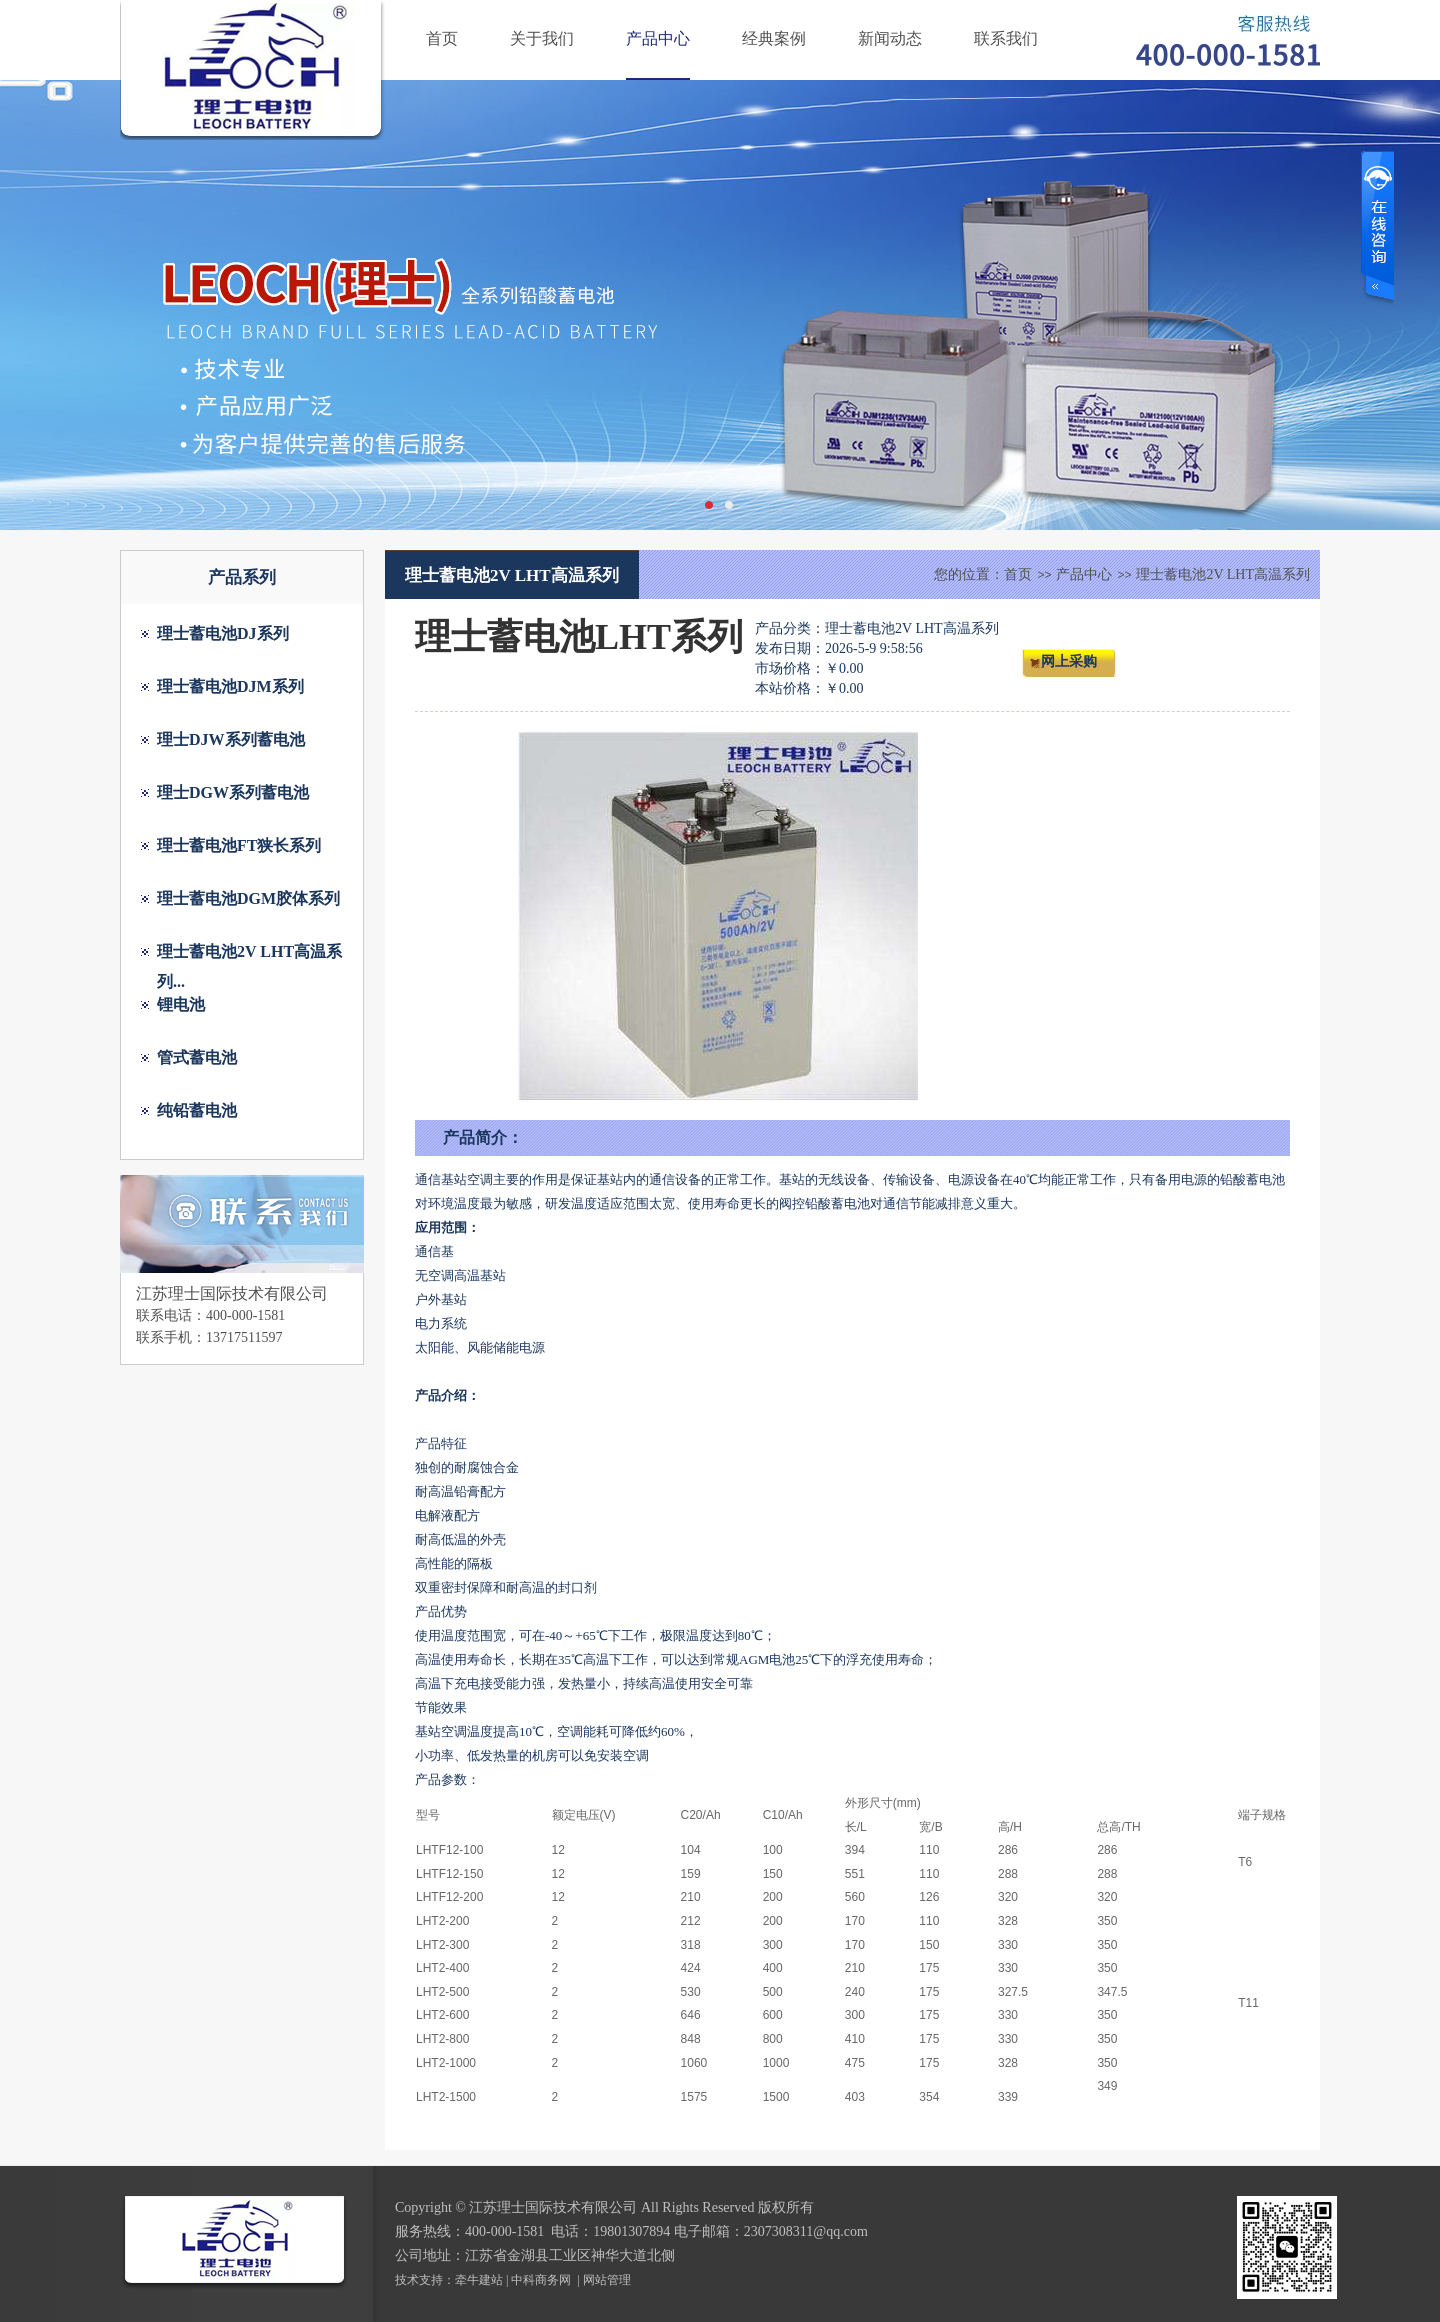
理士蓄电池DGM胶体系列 (248, 898)
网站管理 (607, 2280)
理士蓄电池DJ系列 (223, 633)
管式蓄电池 (197, 1057)
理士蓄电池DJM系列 (230, 686)
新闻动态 (890, 38)
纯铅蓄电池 (197, 1110)
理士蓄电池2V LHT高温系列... (249, 955)
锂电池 (181, 1004)
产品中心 (658, 38)
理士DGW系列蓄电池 (233, 792)
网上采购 (1069, 661)
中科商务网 (541, 2280)
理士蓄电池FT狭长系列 (239, 845)
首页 (442, 38)
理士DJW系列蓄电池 (231, 739)
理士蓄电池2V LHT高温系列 (1223, 574)
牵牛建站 (479, 2280)
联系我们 (1006, 38)
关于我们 (542, 38)
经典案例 (774, 38)
